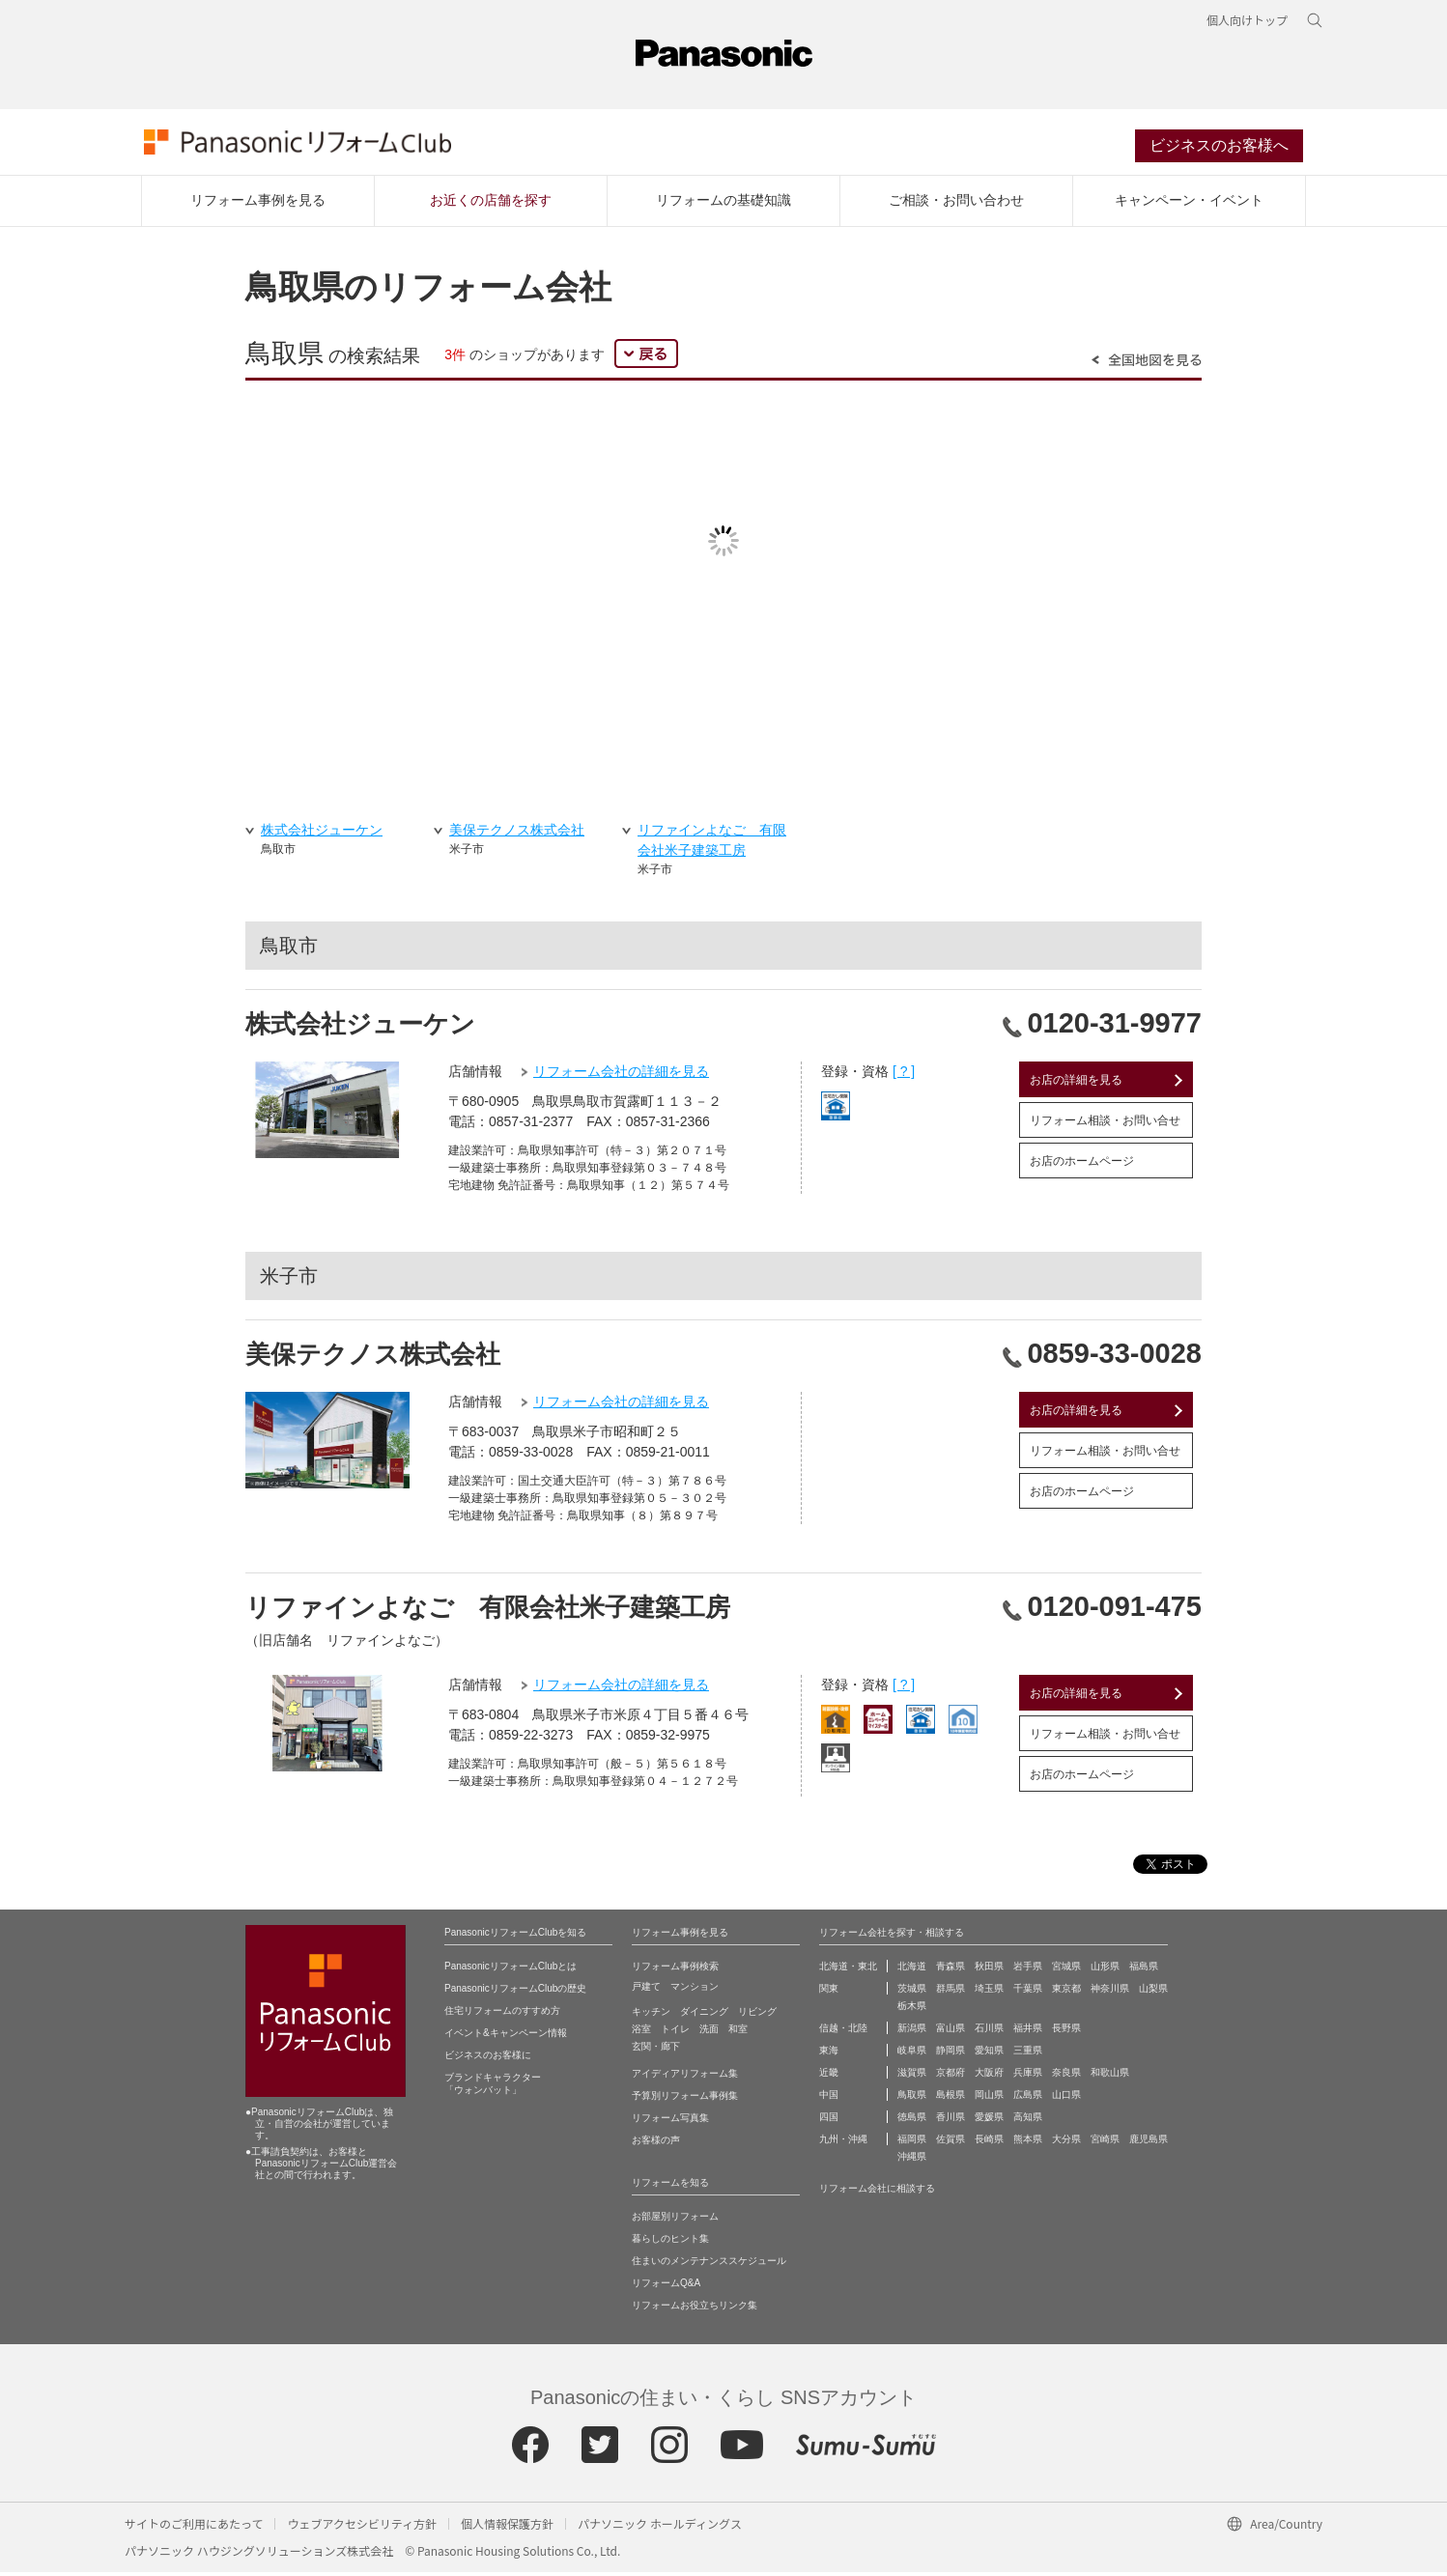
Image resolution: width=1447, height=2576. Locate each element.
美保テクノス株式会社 (372, 1358)
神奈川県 (1110, 1992)
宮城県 (1066, 1970)
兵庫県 (1027, 2076)
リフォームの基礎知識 (723, 204)
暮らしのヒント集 (670, 2242)
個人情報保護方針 (507, 2527)
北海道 (911, 1970)
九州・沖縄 (843, 2142)
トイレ (675, 2032)
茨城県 (911, 1992)
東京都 (1066, 1992)
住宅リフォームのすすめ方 (502, 2014)
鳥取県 (911, 2098)
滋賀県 (911, 2076)
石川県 (989, 2031)
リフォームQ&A (666, 2286)
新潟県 (911, 2031)
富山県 (950, 2031)
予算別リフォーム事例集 (685, 2099)
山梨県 (1153, 1992)
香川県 (950, 2120)
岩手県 (1027, 1970)
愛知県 (989, 2054)
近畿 (828, 2076)
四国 (828, 2120)
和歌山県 (1110, 2076)
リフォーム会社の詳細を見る (621, 1075)
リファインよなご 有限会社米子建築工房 (487, 1611)
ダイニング (704, 2015)
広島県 (1027, 2098)
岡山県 (989, 2098)
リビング (757, 2015)
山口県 (1066, 2098)
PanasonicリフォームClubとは (510, 1970)
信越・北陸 (843, 2031)
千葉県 (1027, 1992)
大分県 (1066, 2142)
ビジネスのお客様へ (1219, 148)
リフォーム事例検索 (675, 1970)
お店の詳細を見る (1076, 1083)
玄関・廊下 (656, 2050)
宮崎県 (1105, 2142)
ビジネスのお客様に (487, 2058)
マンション (694, 1990)
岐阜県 (911, 2054)
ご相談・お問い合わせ (956, 204)
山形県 (1105, 1970)
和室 (738, 2032)
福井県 (1027, 2031)
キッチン (651, 2015)
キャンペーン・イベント (1189, 204)
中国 (828, 2098)
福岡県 (911, 2142)
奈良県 (1066, 2076)
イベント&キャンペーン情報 (505, 2036)
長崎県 (989, 2142)
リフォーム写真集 (670, 2121)
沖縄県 (911, 2160)
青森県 (950, 1970)
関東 (828, 1992)
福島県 (1143, 1970)
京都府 (950, 2076)
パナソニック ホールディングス (660, 2527)
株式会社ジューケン (360, 1027)
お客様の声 (656, 2143)
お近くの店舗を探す (491, 204)
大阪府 (989, 2076)
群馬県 (950, 1992)
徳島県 (911, 2120)
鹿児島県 (1148, 2142)
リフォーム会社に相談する (877, 2192)
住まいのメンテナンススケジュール (709, 2264)
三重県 (1027, 2054)
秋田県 (989, 1970)
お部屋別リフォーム (675, 2220)
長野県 (1066, 2031)
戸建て (646, 1990)
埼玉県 (989, 1992)
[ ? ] (904, 1075)
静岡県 (950, 2054)
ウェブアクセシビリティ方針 (362, 2527)
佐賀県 (950, 2142)
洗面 (709, 2032)
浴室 (641, 2032)
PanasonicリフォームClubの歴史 (515, 1992)
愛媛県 (989, 2120)
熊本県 (1027, 2142)
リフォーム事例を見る (258, 204)
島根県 (950, 2098)
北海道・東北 (848, 1970)
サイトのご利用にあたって (194, 2527)
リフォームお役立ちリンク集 (694, 2309)
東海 (828, 2054)
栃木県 (911, 2009)
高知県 (1027, 2120)
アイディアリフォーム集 (685, 2077)
